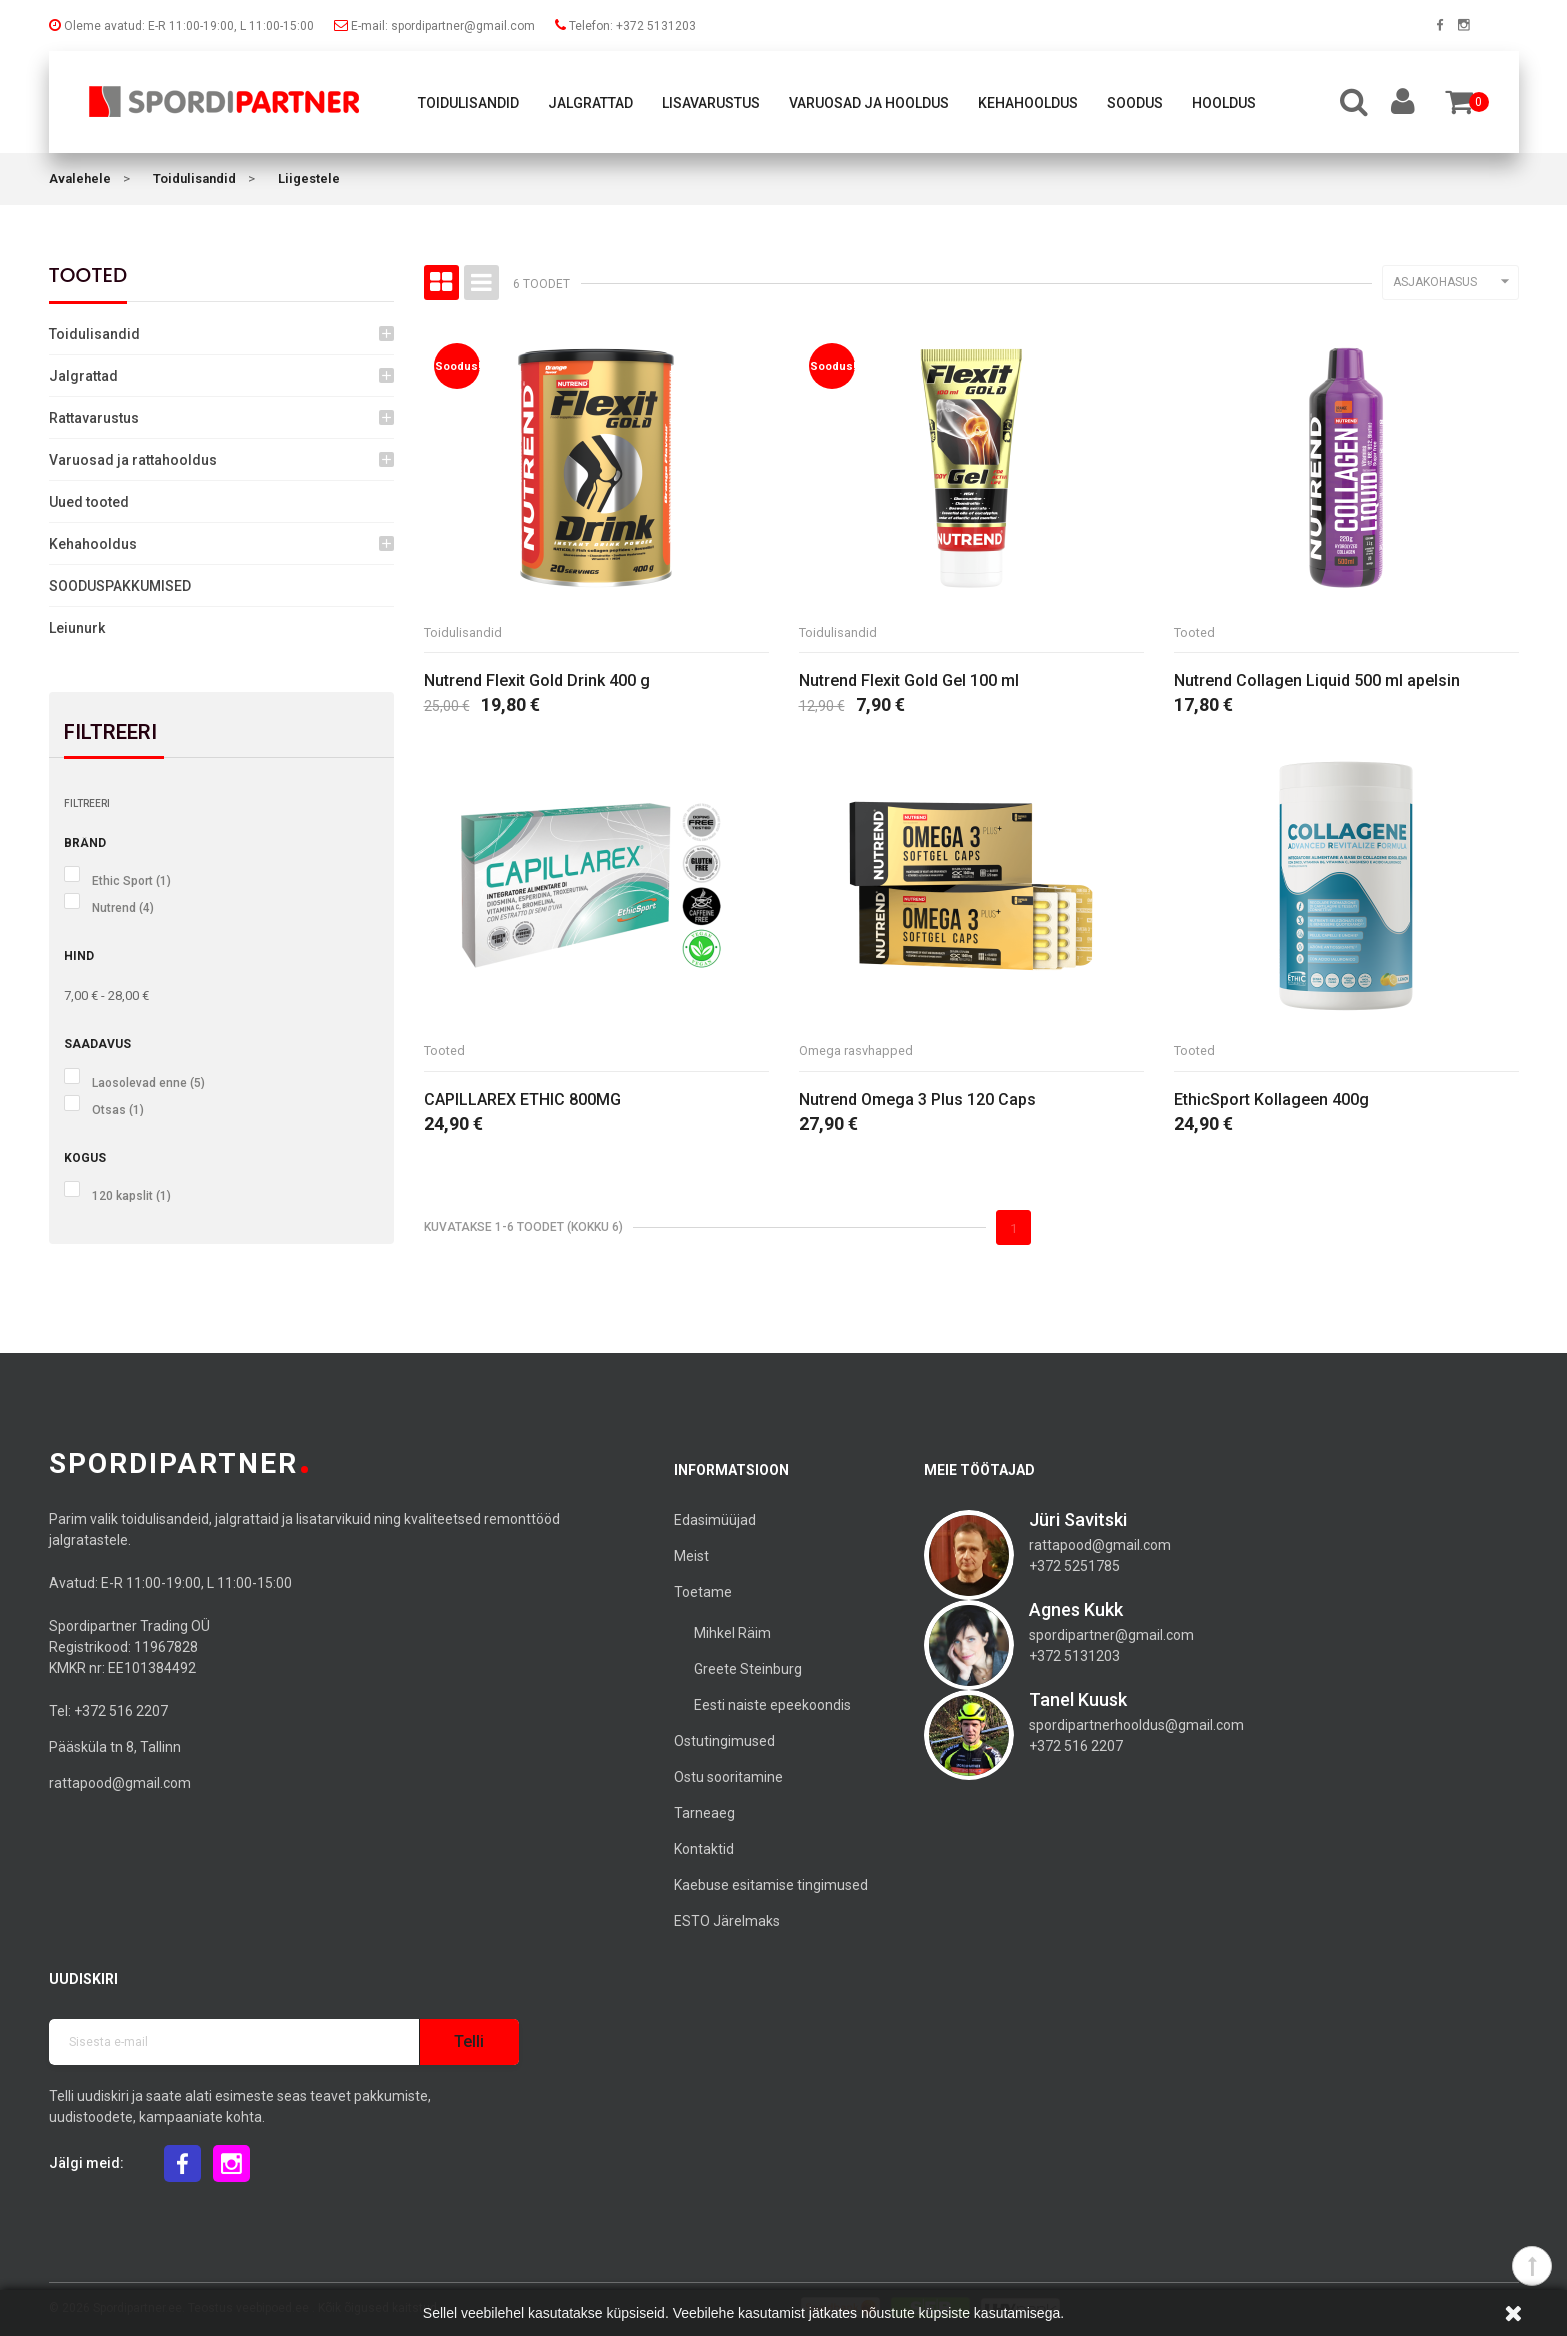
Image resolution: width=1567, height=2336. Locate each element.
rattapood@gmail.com (120, 1783)
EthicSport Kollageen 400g (1271, 1102)
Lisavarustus (711, 103)
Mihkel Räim (732, 1633)
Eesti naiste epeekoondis (772, 1705)
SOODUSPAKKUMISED (120, 586)
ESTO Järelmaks (727, 1921)
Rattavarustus (94, 418)
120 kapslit (131, 1196)
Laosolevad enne (148, 1083)
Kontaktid (704, 1849)
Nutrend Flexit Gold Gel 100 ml (909, 682)
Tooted (88, 275)
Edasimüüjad (715, 1520)
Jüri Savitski (1078, 1519)
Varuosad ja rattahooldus (133, 460)
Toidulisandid (468, 103)
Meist (691, 1556)
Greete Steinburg (748, 1669)
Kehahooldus (1028, 103)
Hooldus (1224, 103)
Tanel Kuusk (1078, 1699)
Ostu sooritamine (728, 1777)
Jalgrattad (590, 103)
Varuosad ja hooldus (869, 103)
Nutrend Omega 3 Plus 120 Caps (917, 1102)
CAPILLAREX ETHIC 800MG (522, 1102)
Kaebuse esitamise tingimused (771, 1885)
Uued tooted (89, 502)
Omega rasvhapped (861, 1053)
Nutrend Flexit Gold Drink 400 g (537, 682)
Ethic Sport (131, 881)
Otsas (118, 1110)
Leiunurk (77, 628)
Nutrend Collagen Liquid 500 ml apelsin (1317, 682)
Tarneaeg (704, 1813)
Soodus (1135, 103)
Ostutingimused (724, 1741)
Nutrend (123, 908)
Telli (469, 2041)
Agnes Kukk (1076, 1609)
